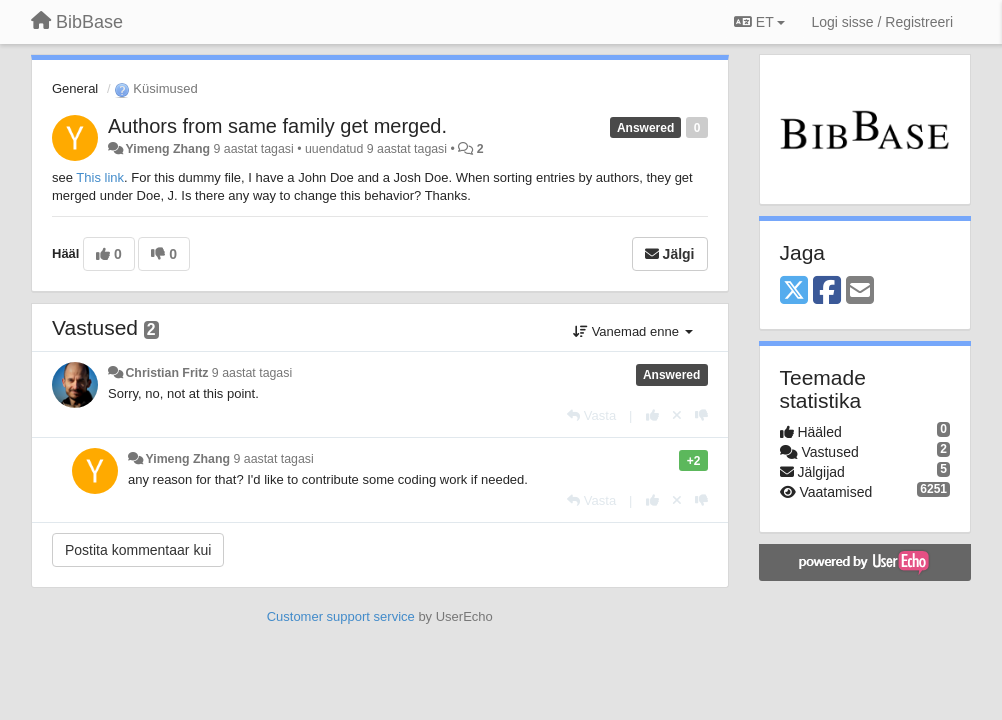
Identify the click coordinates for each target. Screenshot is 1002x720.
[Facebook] (827, 291)
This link (100, 177)
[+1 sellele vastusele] (652, 415)
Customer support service (341, 616)
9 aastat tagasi (252, 373)
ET (759, 22)
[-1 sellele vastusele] (701, 415)
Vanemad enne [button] (632, 331)
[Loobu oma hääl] (677, 415)
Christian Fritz (166, 373)
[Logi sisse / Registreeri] (882, 22)
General (75, 88)
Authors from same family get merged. (277, 126)
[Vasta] (591, 415)
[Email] (860, 291)
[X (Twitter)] (794, 291)
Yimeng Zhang (167, 149)
